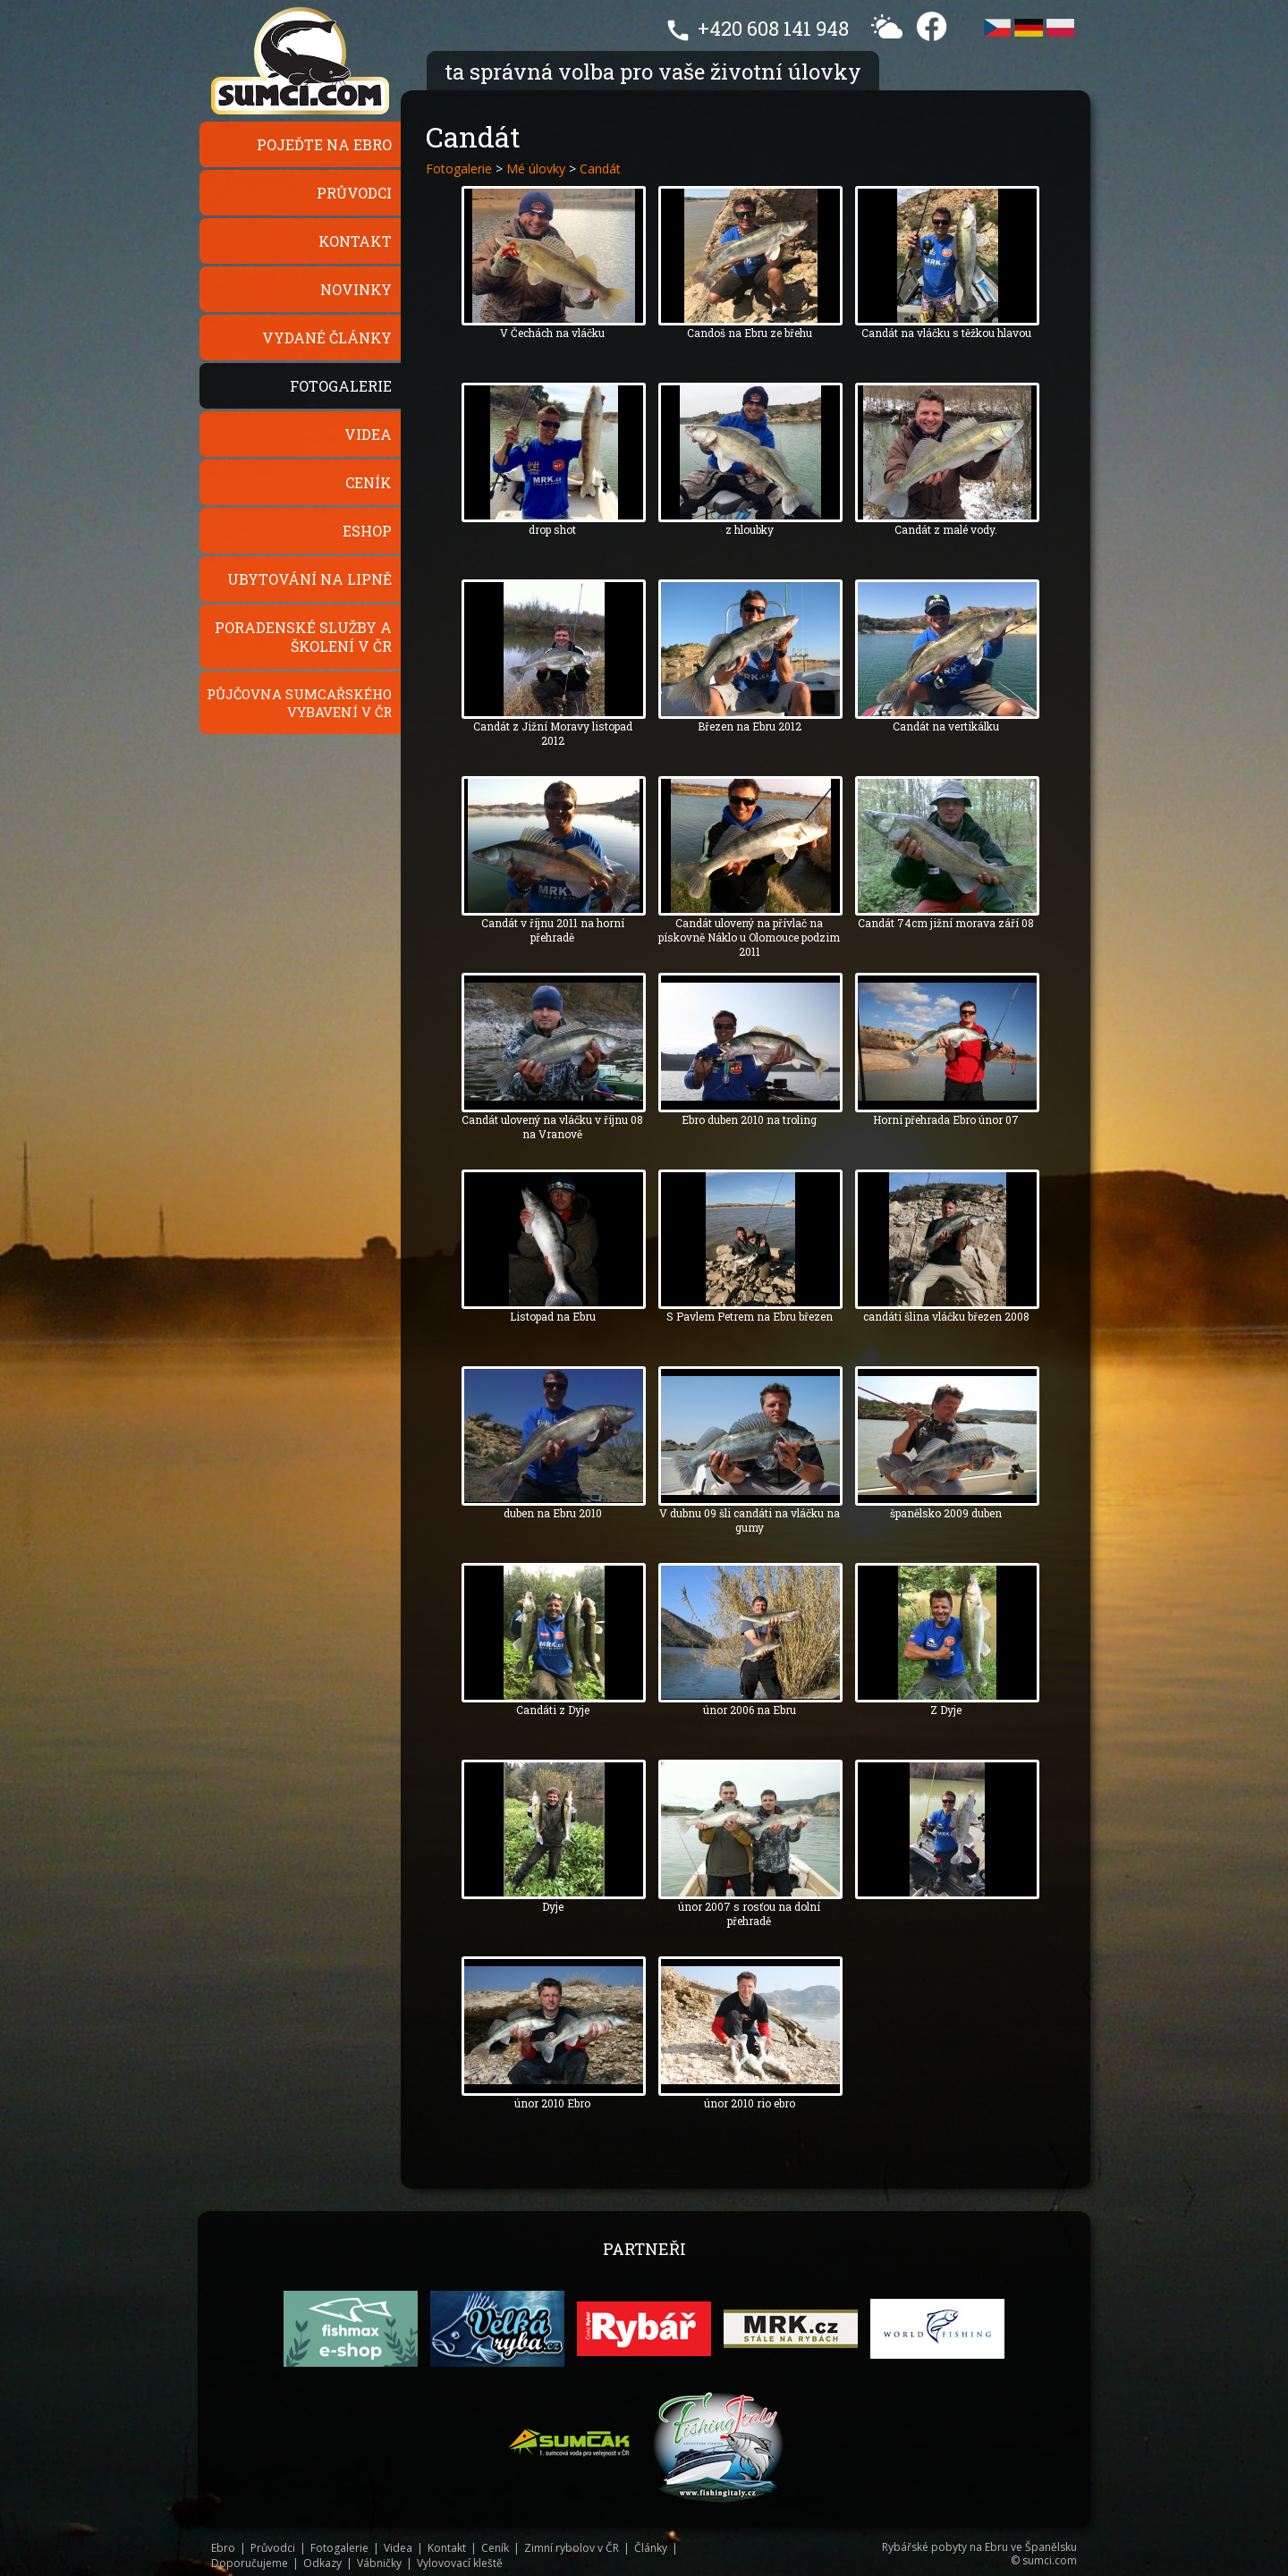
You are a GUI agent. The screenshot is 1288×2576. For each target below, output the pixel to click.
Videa (368, 434)
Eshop (367, 530)
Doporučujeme (249, 2563)
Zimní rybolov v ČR (571, 2547)
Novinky (356, 289)
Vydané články (327, 337)
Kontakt (355, 241)
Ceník (368, 482)
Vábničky (379, 2563)
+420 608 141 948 (773, 28)
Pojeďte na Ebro (324, 144)
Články (650, 2547)
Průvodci (354, 192)
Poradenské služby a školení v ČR (303, 636)
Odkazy (322, 2563)
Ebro (223, 2547)
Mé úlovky (535, 168)
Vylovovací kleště (460, 2563)
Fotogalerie (341, 385)
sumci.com (1049, 2560)
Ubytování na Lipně (309, 579)
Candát (600, 168)
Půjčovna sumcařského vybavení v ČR (299, 703)
